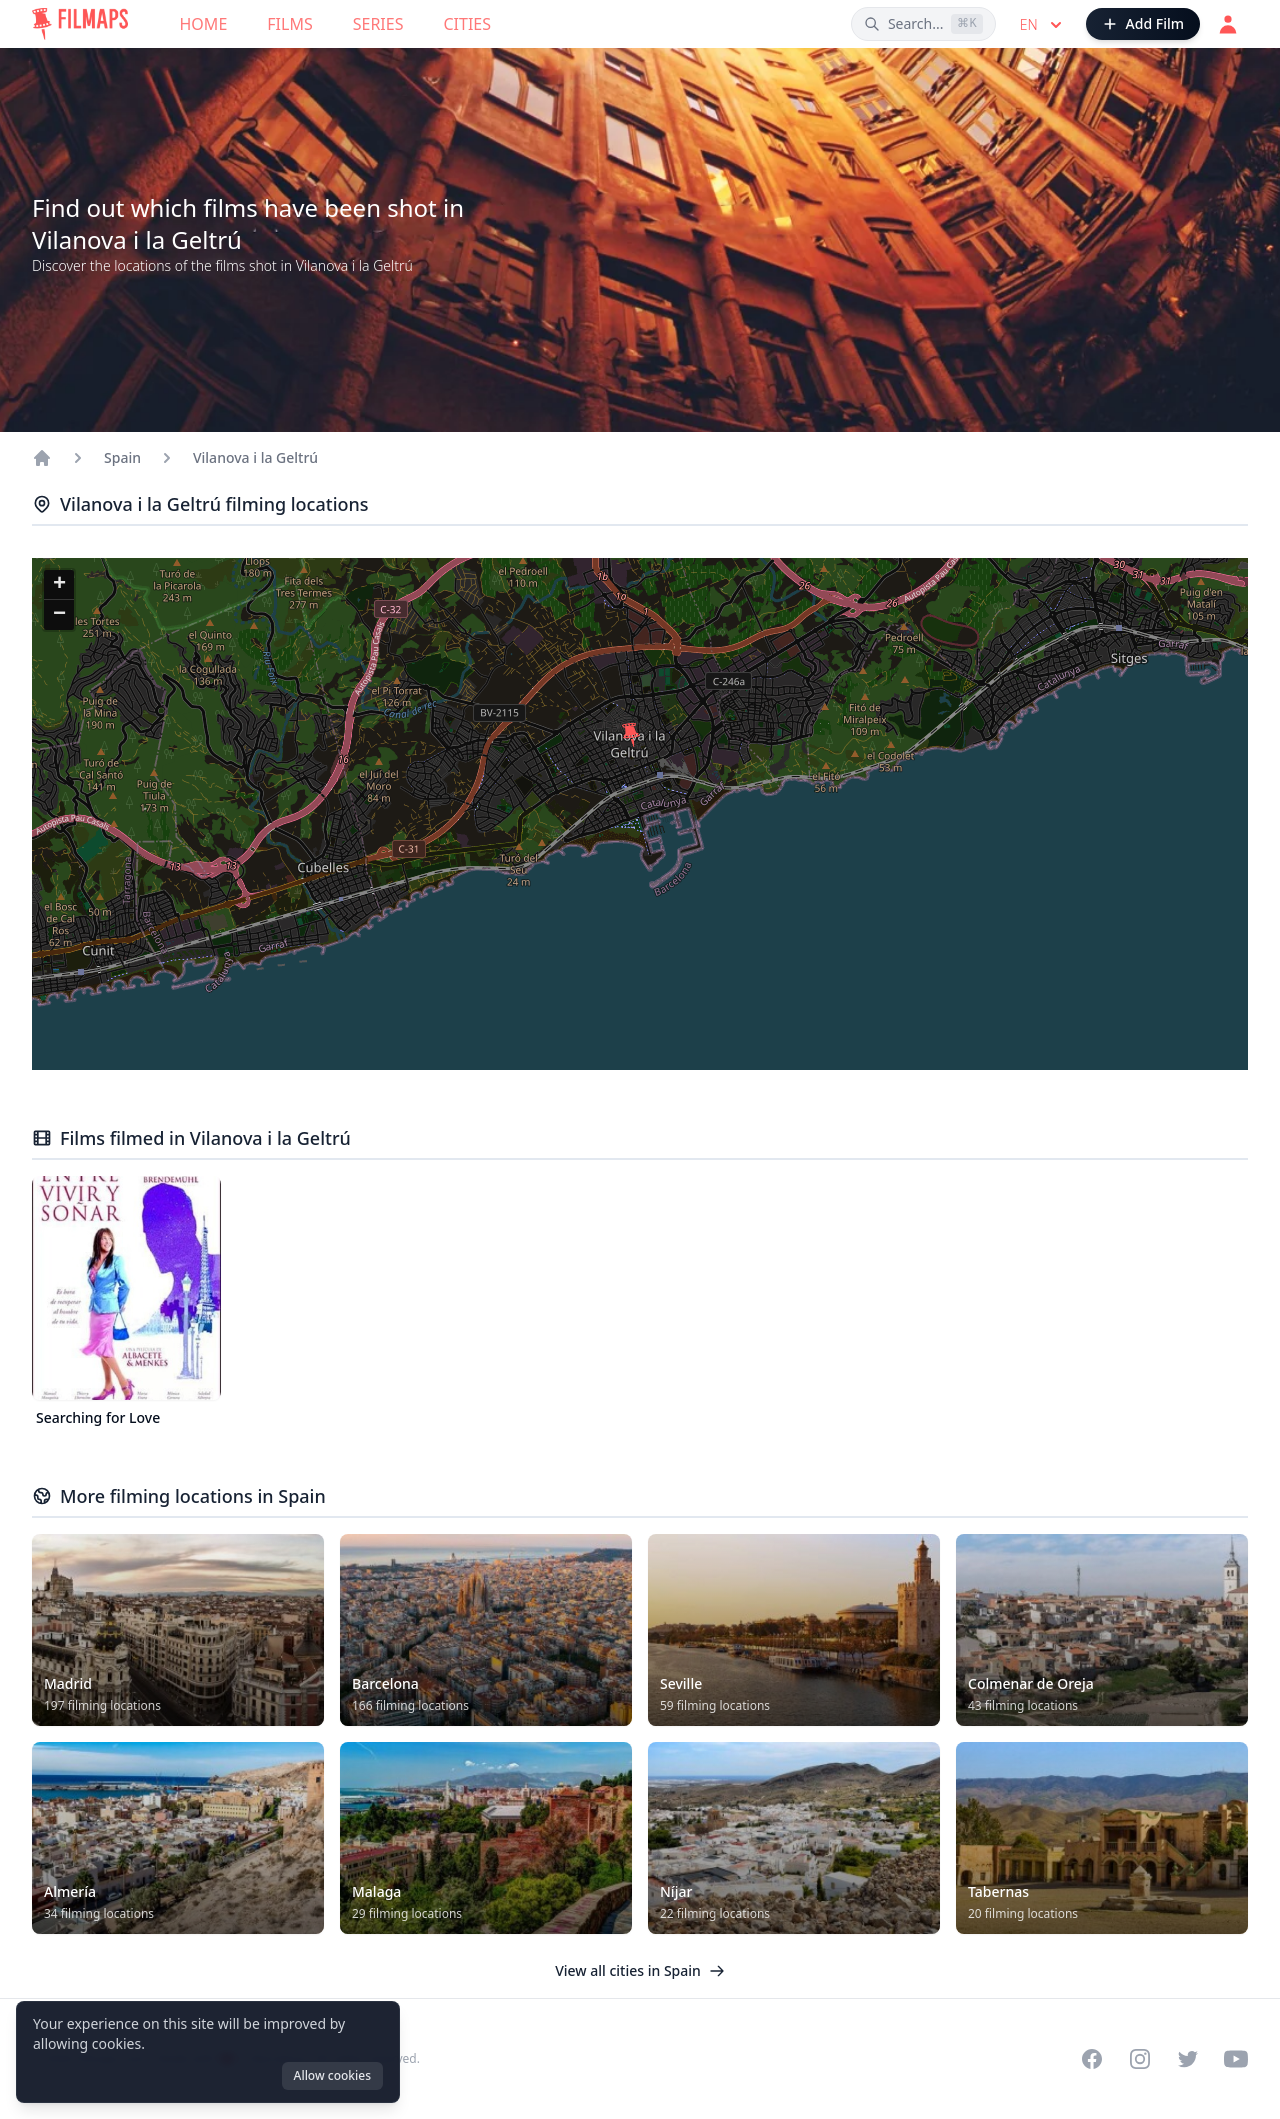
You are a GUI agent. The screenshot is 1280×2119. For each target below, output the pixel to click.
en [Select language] (1043, 25)
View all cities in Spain (640, 1970)
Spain (122, 457)
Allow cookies (332, 2075)
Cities (467, 24)
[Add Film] (1143, 24)
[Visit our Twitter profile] (1188, 2059)
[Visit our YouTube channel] (1236, 2059)
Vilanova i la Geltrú (255, 457)
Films (289, 24)
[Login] (1228, 24)
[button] (631, 735)
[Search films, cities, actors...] (923, 24)
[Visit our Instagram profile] (1140, 2059)
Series (378, 24)
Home (204, 24)
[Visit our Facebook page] (1092, 2059)
